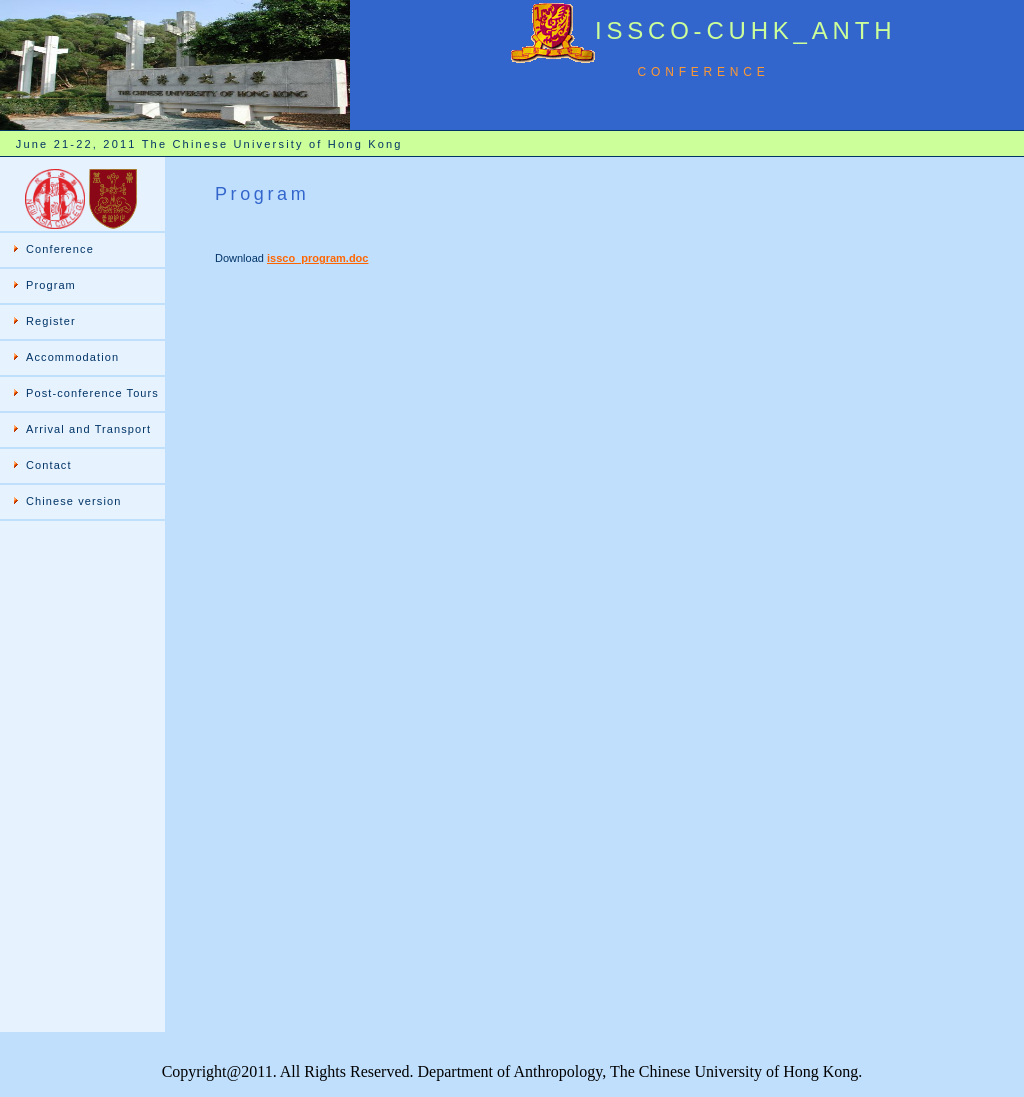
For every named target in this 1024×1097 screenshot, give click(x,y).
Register (51, 321)
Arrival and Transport (88, 429)
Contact (49, 465)
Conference (60, 249)
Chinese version (73, 501)
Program (51, 285)
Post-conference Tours (92, 393)
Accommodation (72, 357)
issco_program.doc (317, 258)
